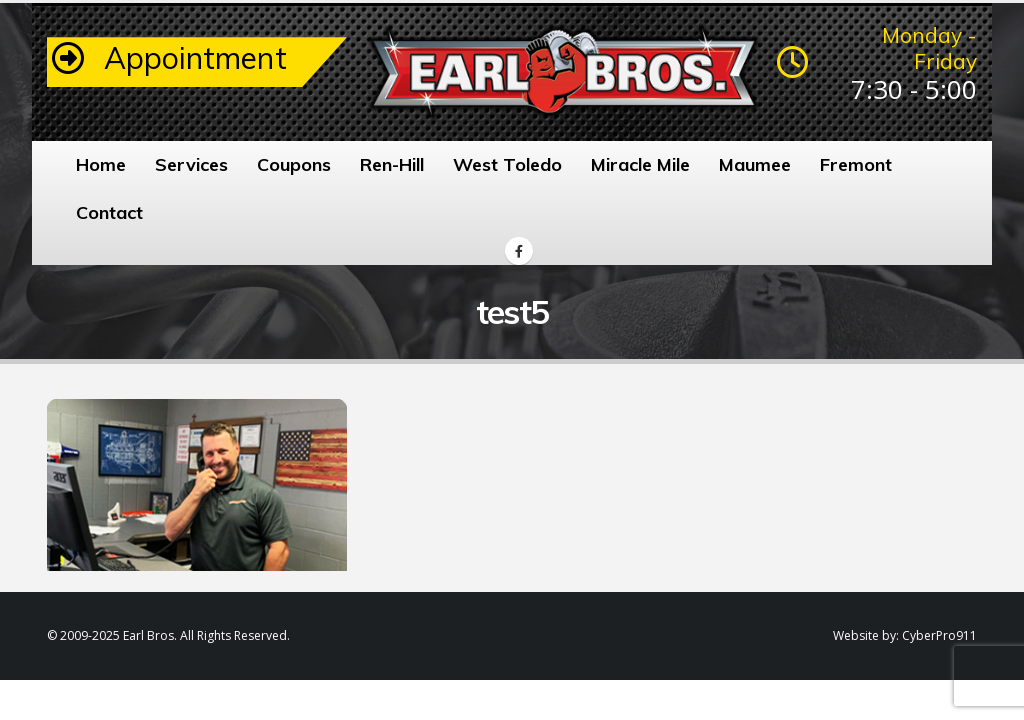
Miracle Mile (640, 164)
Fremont (856, 164)
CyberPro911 (939, 635)
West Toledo (507, 164)
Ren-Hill (392, 164)
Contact (109, 212)
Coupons (294, 164)
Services (191, 164)
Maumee (755, 164)
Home (101, 164)
